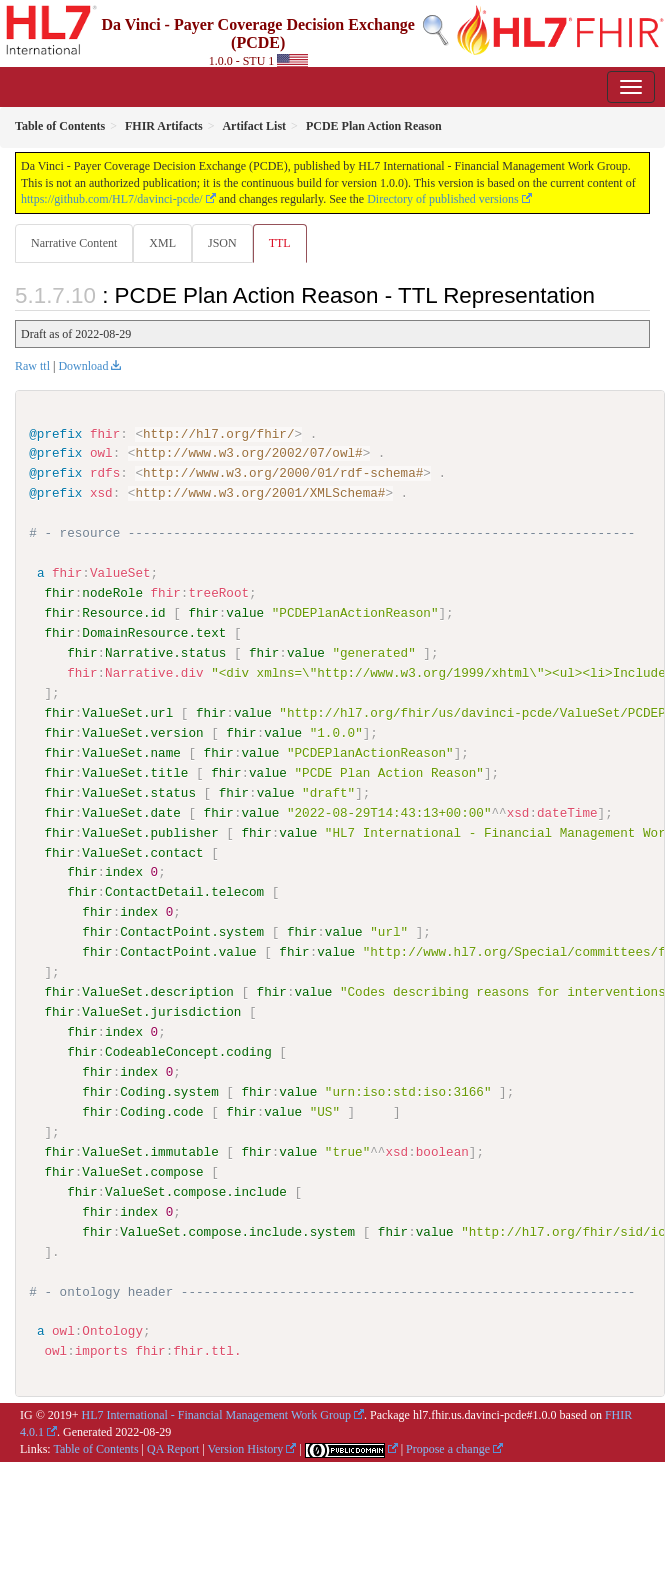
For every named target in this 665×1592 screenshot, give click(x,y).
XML (162, 243)
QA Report (173, 1448)
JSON (222, 243)
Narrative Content (74, 243)
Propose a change (448, 1448)
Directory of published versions (443, 199)
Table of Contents (95, 1448)
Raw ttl (32, 366)
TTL (280, 243)
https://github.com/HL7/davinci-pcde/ (112, 199)
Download (83, 366)
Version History (246, 1448)
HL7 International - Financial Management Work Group (216, 1414)
